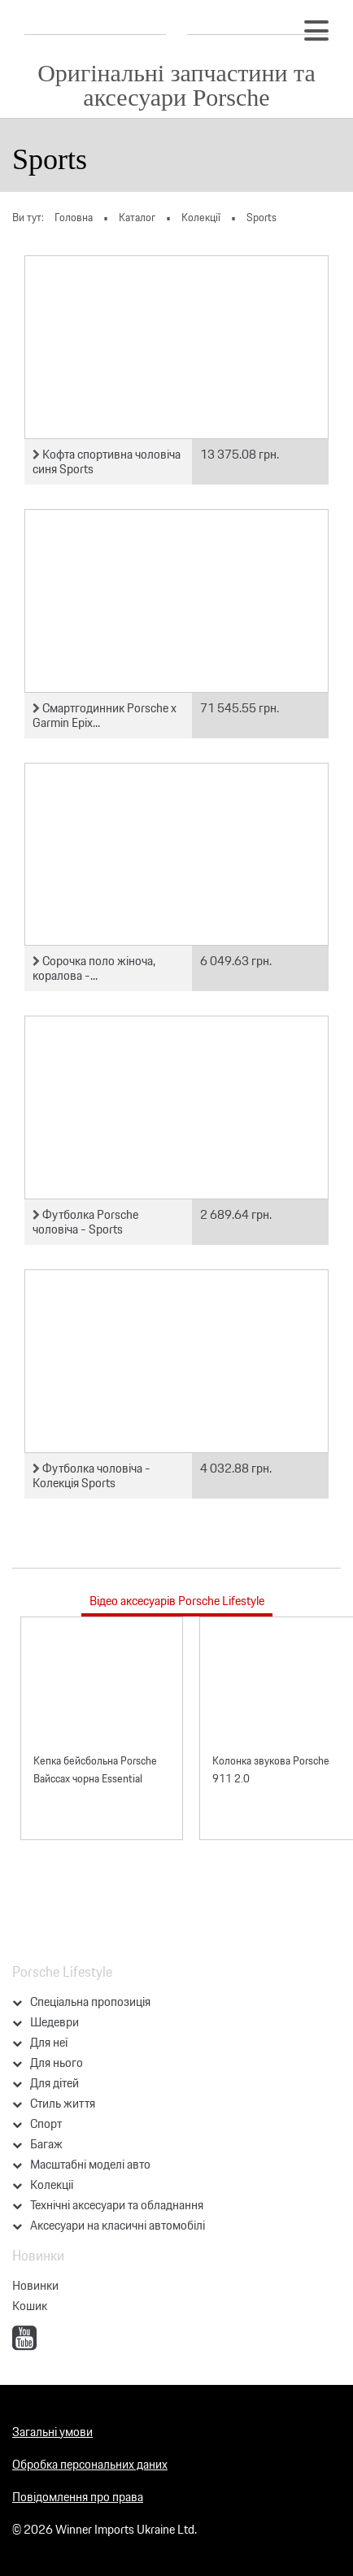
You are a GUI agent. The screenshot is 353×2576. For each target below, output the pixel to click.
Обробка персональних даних (90, 2464)
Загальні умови (52, 2432)
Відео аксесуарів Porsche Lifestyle (176, 1600)
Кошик (29, 2305)
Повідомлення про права (77, 2497)
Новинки (35, 2285)
